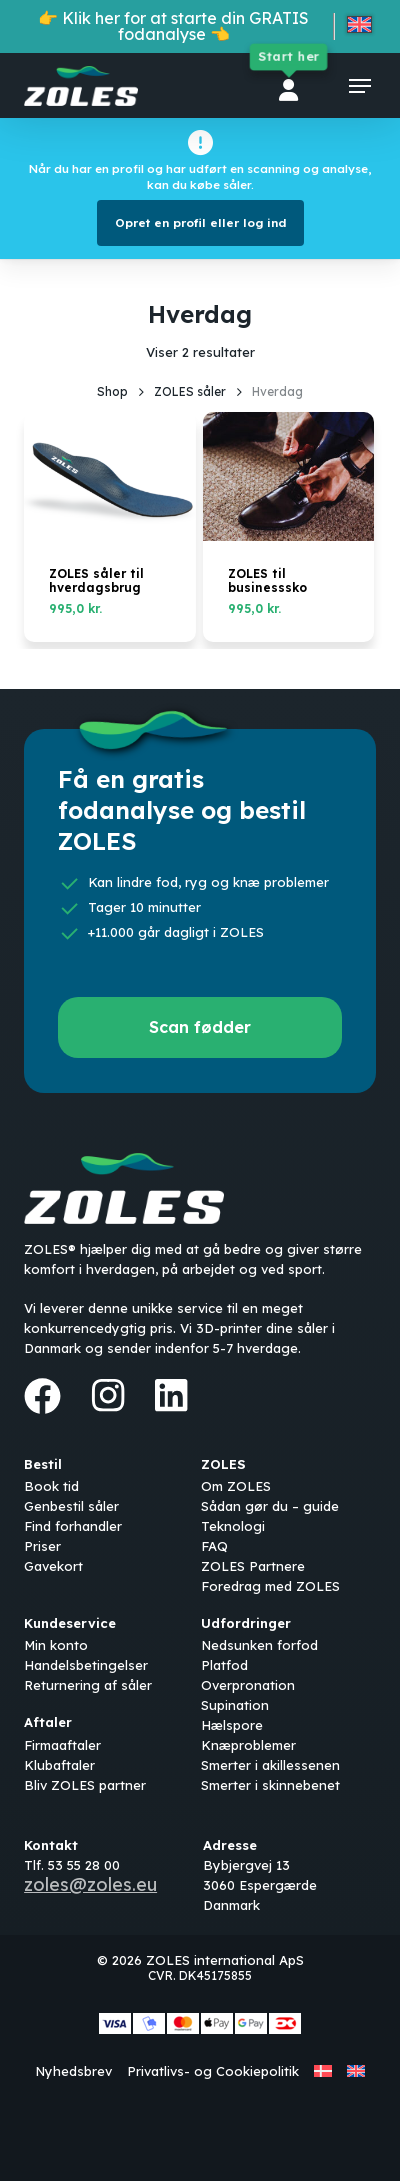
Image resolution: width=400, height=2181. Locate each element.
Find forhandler (73, 1526)
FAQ (214, 1546)
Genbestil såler (71, 1506)
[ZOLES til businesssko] (289, 476)
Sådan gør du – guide (270, 1506)
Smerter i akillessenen (270, 1765)
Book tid (51, 1486)
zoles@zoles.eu (90, 1884)
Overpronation (248, 1685)
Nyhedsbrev (73, 2071)
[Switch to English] (359, 28)
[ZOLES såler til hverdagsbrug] (110, 476)
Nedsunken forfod (259, 1645)
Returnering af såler (88, 1685)
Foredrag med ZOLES (270, 1586)
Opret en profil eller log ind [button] (200, 222)
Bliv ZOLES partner (85, 1785)
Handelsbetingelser (86, 1665)
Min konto (56, 1645)
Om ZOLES (236, 1486)
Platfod (224, 1665)
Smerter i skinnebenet (270, 1785)
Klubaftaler (59, 1765)
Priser (42, 1546)
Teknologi (233, 1526)
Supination (235, 1705)
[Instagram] (108, 1395)
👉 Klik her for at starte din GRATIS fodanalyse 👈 (173, 26)
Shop (112, 391)
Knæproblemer (248, 1745)
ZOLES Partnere (253, 1566)
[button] (360, 86)
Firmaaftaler (62, 1745)
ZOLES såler (190, 391)
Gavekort (53, 1566)
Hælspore (232, 1725)
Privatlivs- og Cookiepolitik (213, 2071)
